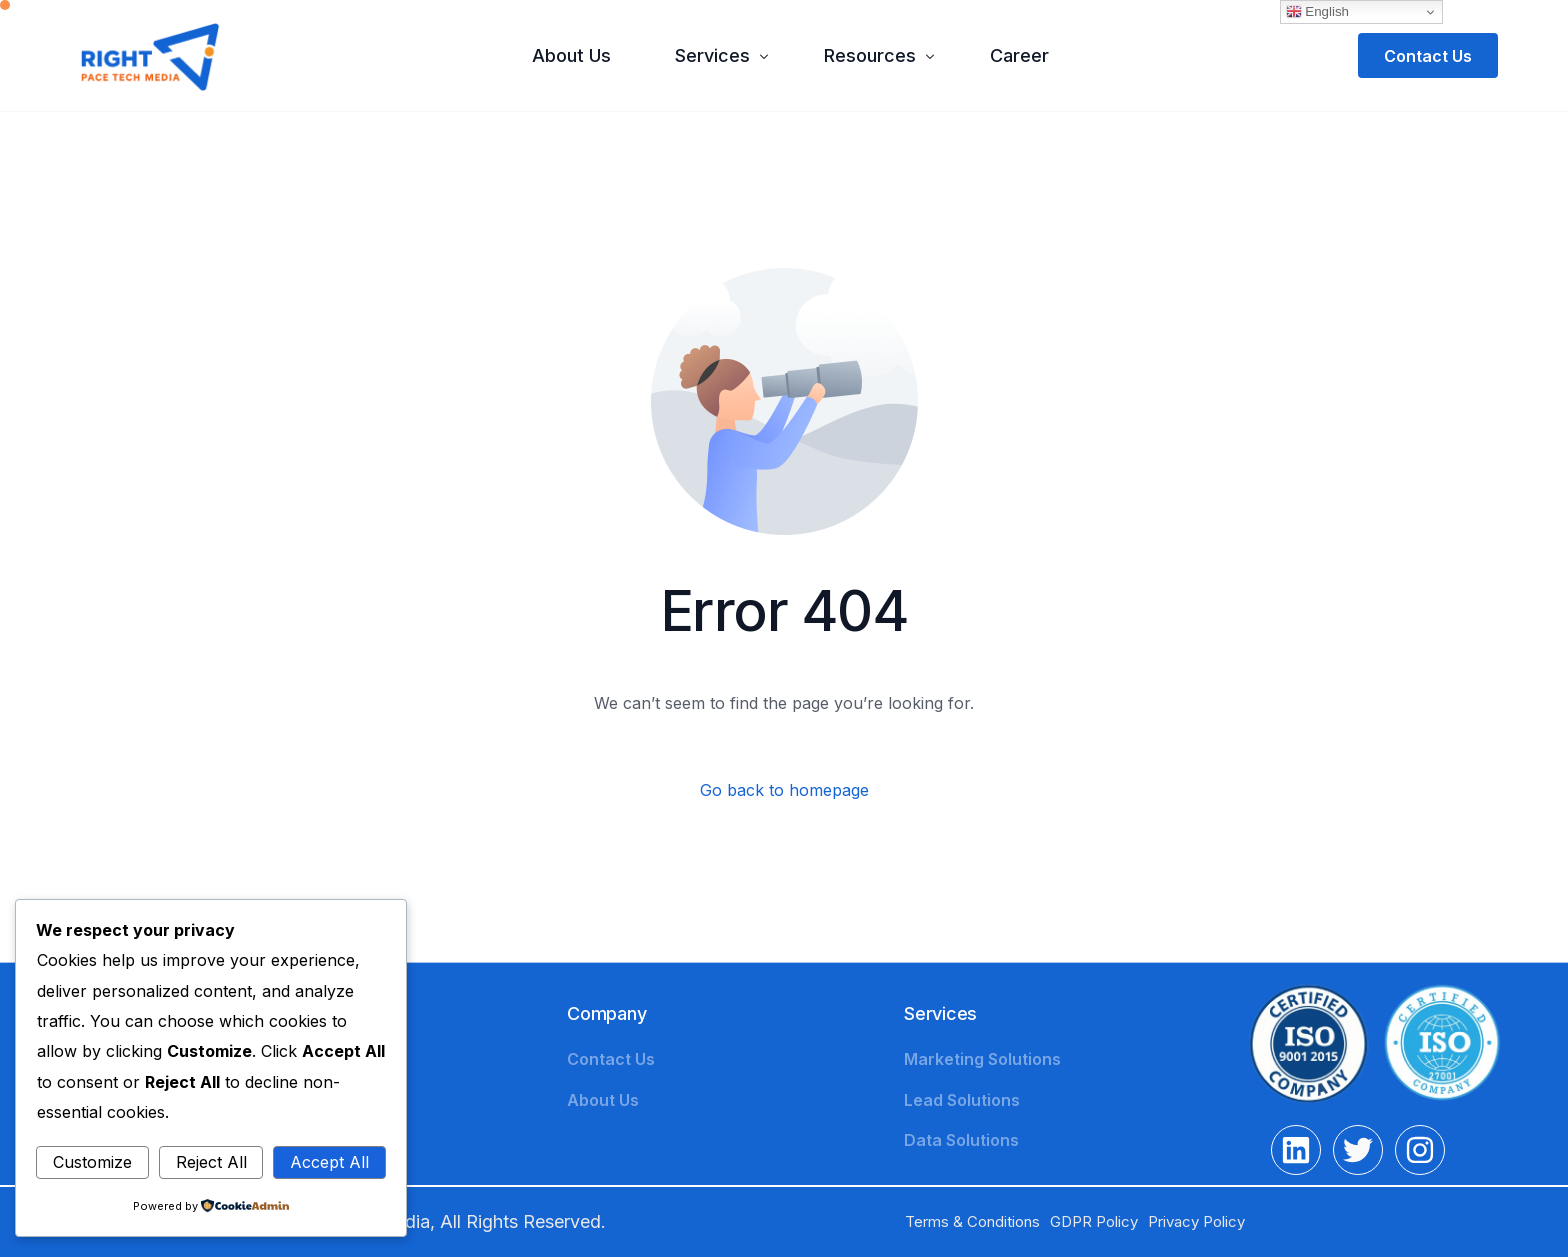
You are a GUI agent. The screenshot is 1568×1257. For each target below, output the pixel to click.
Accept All (329, 1162)
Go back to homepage (784, 790)
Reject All (211, 1162)
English (1317, 12)
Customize (92, 1162)
